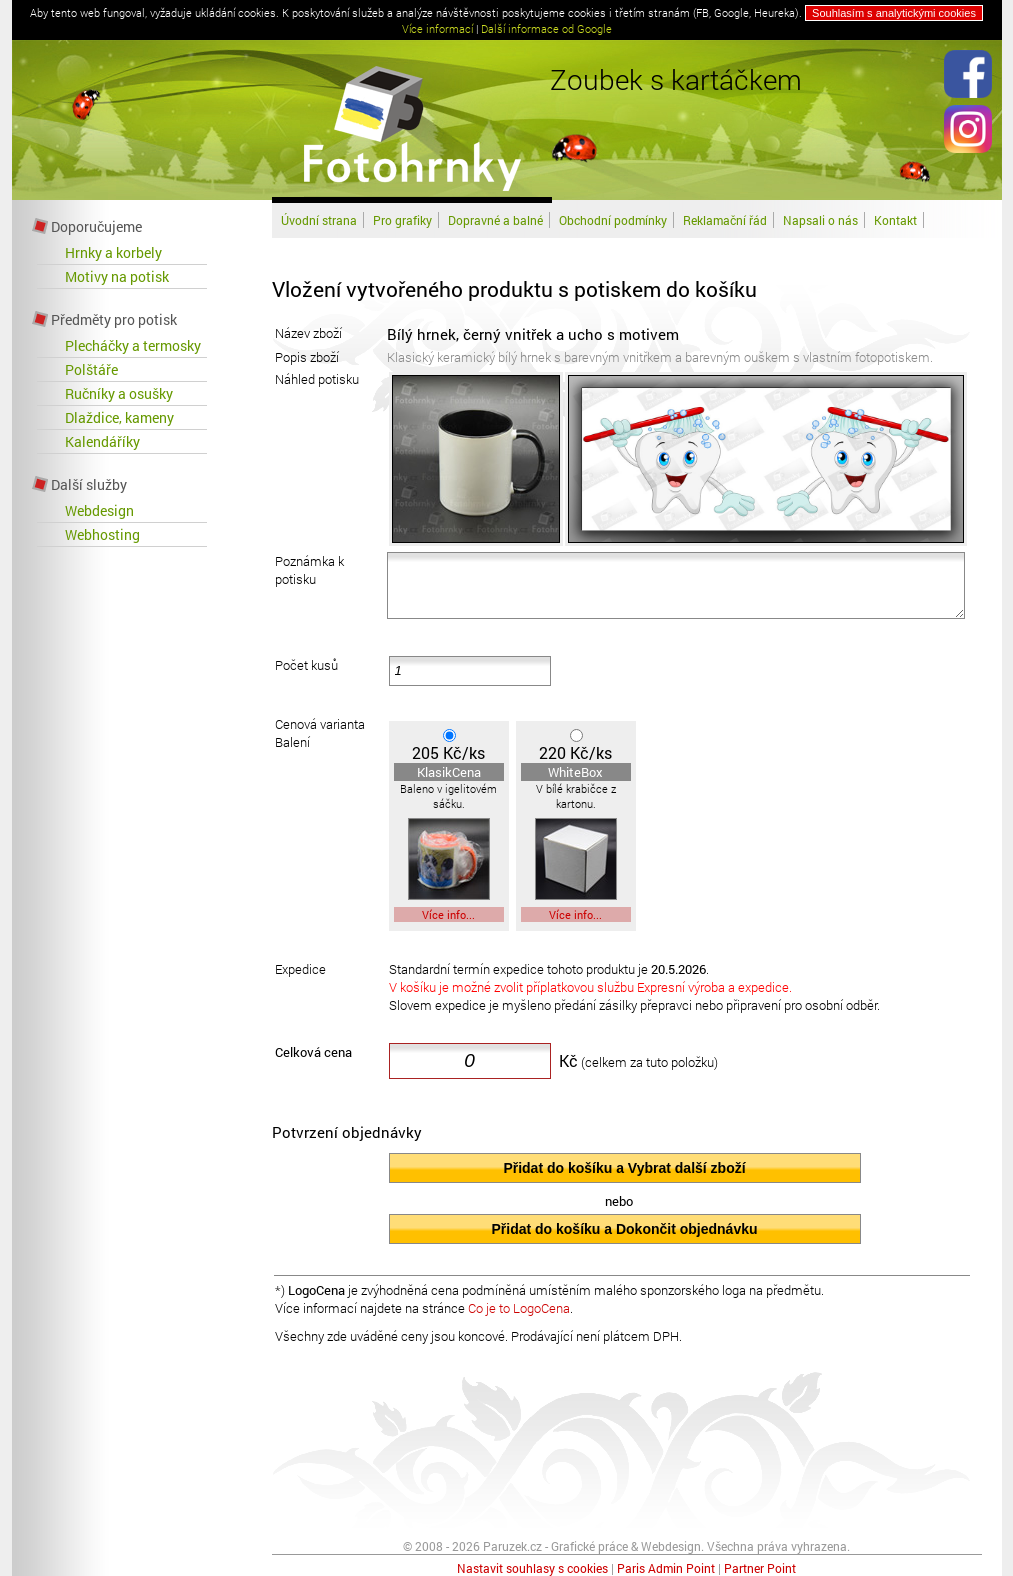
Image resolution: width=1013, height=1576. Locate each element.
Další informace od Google (546, 28)
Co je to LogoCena (519, 1308)
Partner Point (760, 1568)
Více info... (448, 914)
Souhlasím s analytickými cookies (894, 13)
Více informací (437, 28)
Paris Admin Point (666, 1568)
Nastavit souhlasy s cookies (532, 1568)
